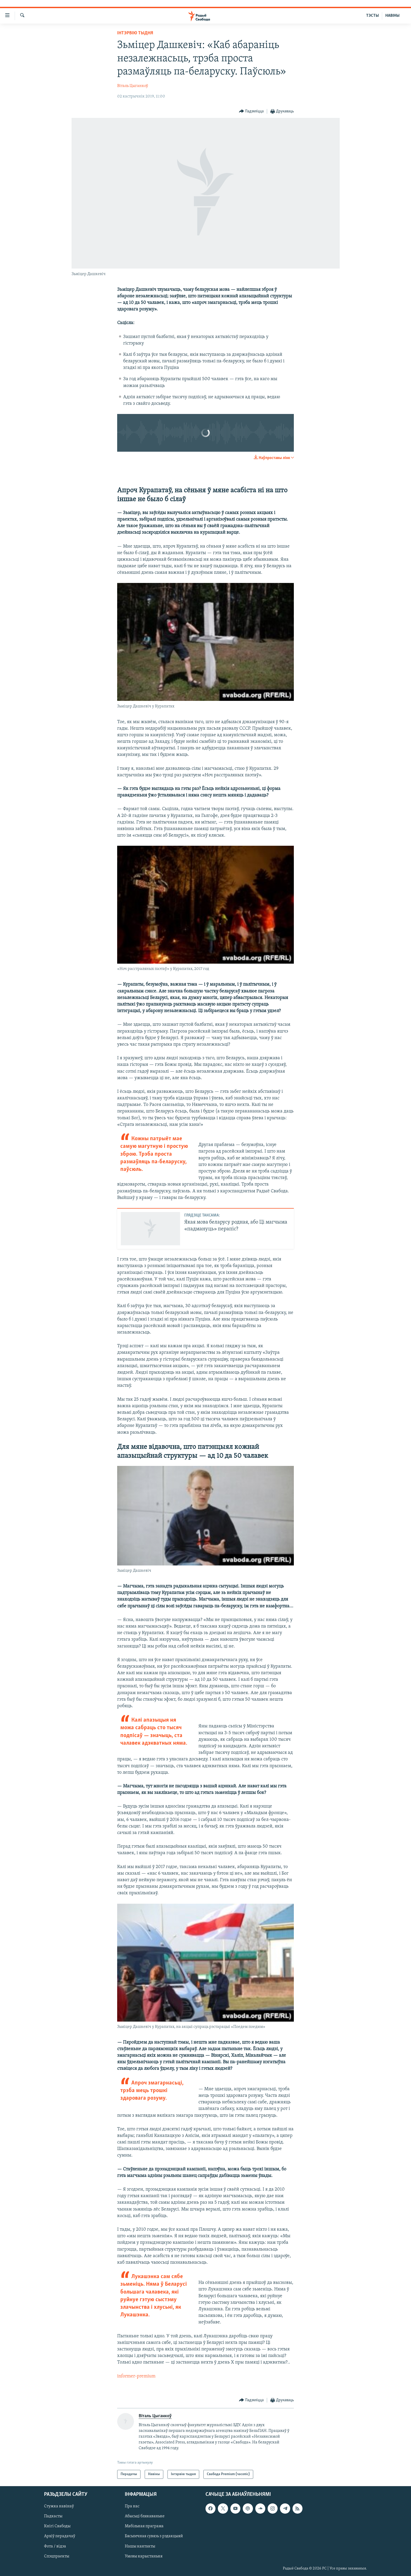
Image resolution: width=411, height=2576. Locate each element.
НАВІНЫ (392, 16)
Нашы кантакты (140, 2546)
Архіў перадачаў (59, 2536)
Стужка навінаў (59, 2506)
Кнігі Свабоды (57, 2526)
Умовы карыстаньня (144, 2556)
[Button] (251, 111)
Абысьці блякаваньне (145, 2516)
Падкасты (53, 2516)
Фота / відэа (55, 2546)
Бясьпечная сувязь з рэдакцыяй (154, 2536)
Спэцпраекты (56, 2556)
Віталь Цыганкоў (132, 86)
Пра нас (132, 2506)
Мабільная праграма (144, 2526)
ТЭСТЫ (372, 16)
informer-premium (136, 2376)
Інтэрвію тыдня (135, 33)
